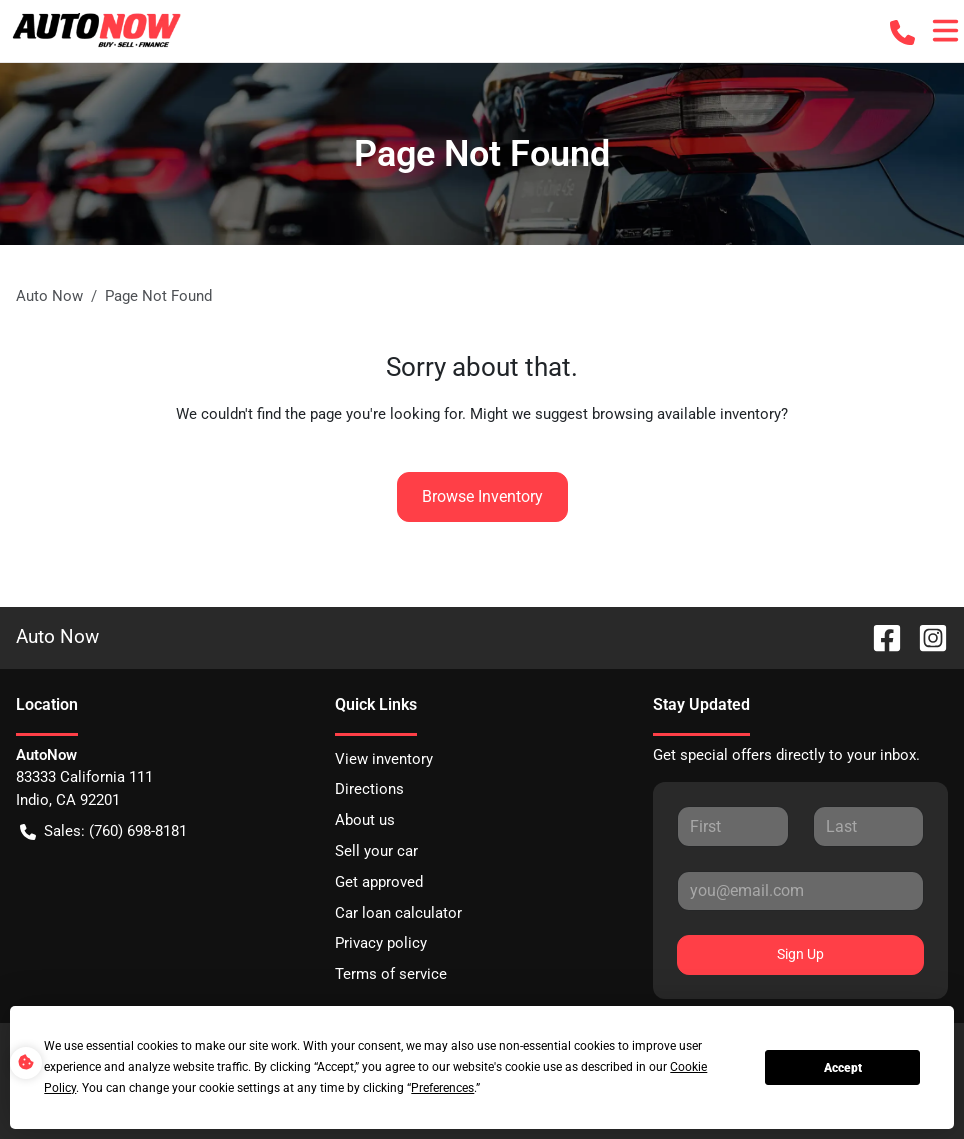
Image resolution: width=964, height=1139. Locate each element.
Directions (369, 789)
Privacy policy (381, 943)
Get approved (379, 882)
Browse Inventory (482, 496)
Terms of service (391, 974)
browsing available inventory (686, 414)
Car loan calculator (398, 913)
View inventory (384, 759)
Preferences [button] (442, 1088)
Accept (843, 1068)
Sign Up (800, 954)
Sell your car (376, 851)
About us (365, 820)
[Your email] (800, 891)
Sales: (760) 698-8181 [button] (103, 831)
